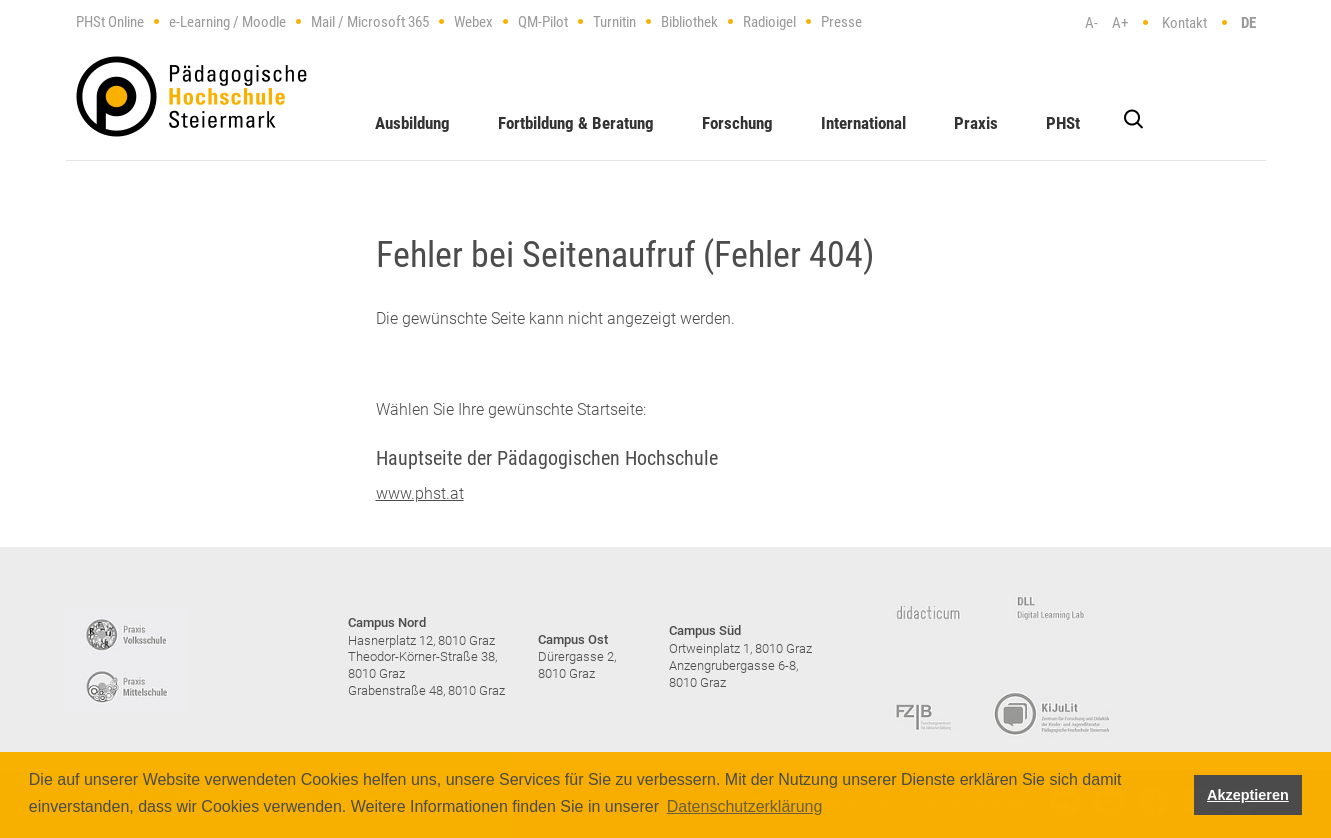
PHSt (1063, 123)
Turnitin (614, 22)
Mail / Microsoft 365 (370, 22)
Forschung (737, 123)
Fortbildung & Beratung (576, 123)
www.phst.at (420, 493)
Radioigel (769, 22)
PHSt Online (110, 22)
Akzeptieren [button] (1248, 795)
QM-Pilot (543, 22)
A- (1091, 23)
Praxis (976, 123)
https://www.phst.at (191, 96)
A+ (1120, 23)
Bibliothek (689, 22)
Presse (841, 22)
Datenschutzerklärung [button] (745, 806)
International (863, 123)
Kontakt (1184, 23)
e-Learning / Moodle (227, 22)
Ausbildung (412, 123)
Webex (473, 22)
